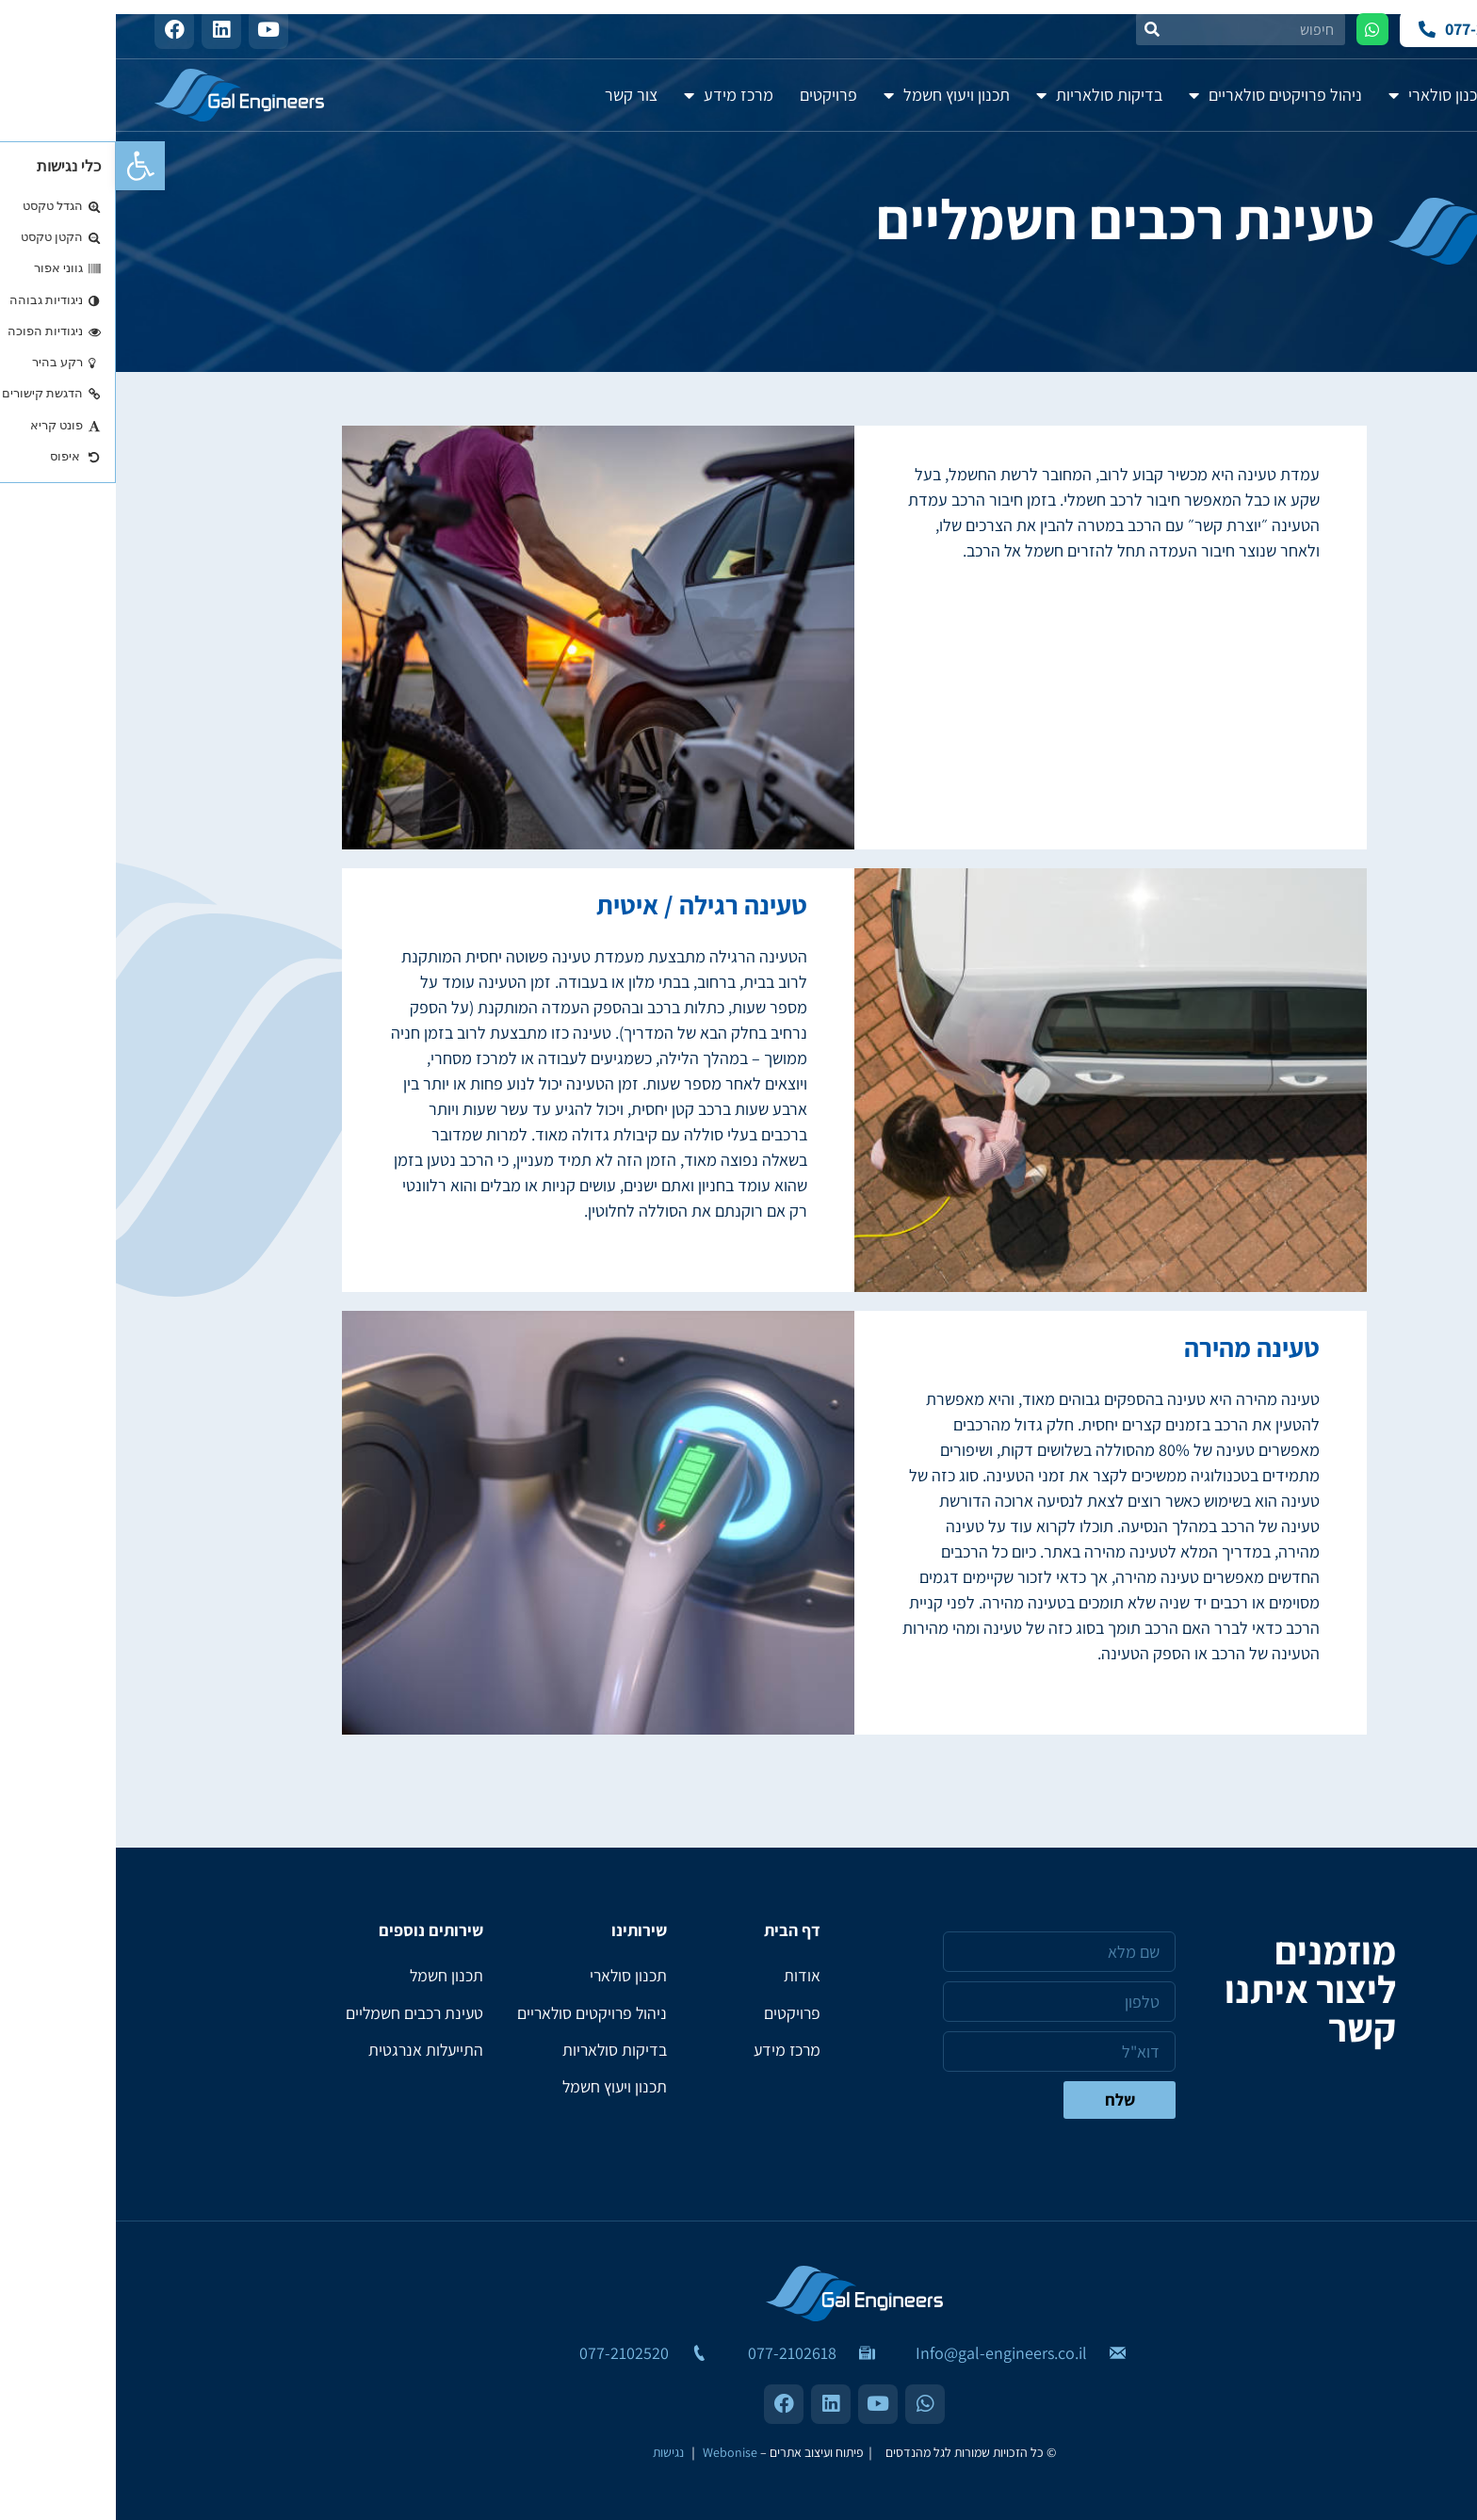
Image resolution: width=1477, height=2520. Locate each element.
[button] (24, 165)
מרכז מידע (612, 95)
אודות (1416, 94)
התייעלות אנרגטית (308, 2051)
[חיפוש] (1036, 29)
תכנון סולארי (1322, 95)
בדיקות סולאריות (983, 95)
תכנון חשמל (330, 1976)
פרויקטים (712, 94)
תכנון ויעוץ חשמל (831, 95)
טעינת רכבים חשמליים (297, 2014)
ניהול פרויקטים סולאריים (1159, 95)
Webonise (614, 2452)
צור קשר (515, 94)
